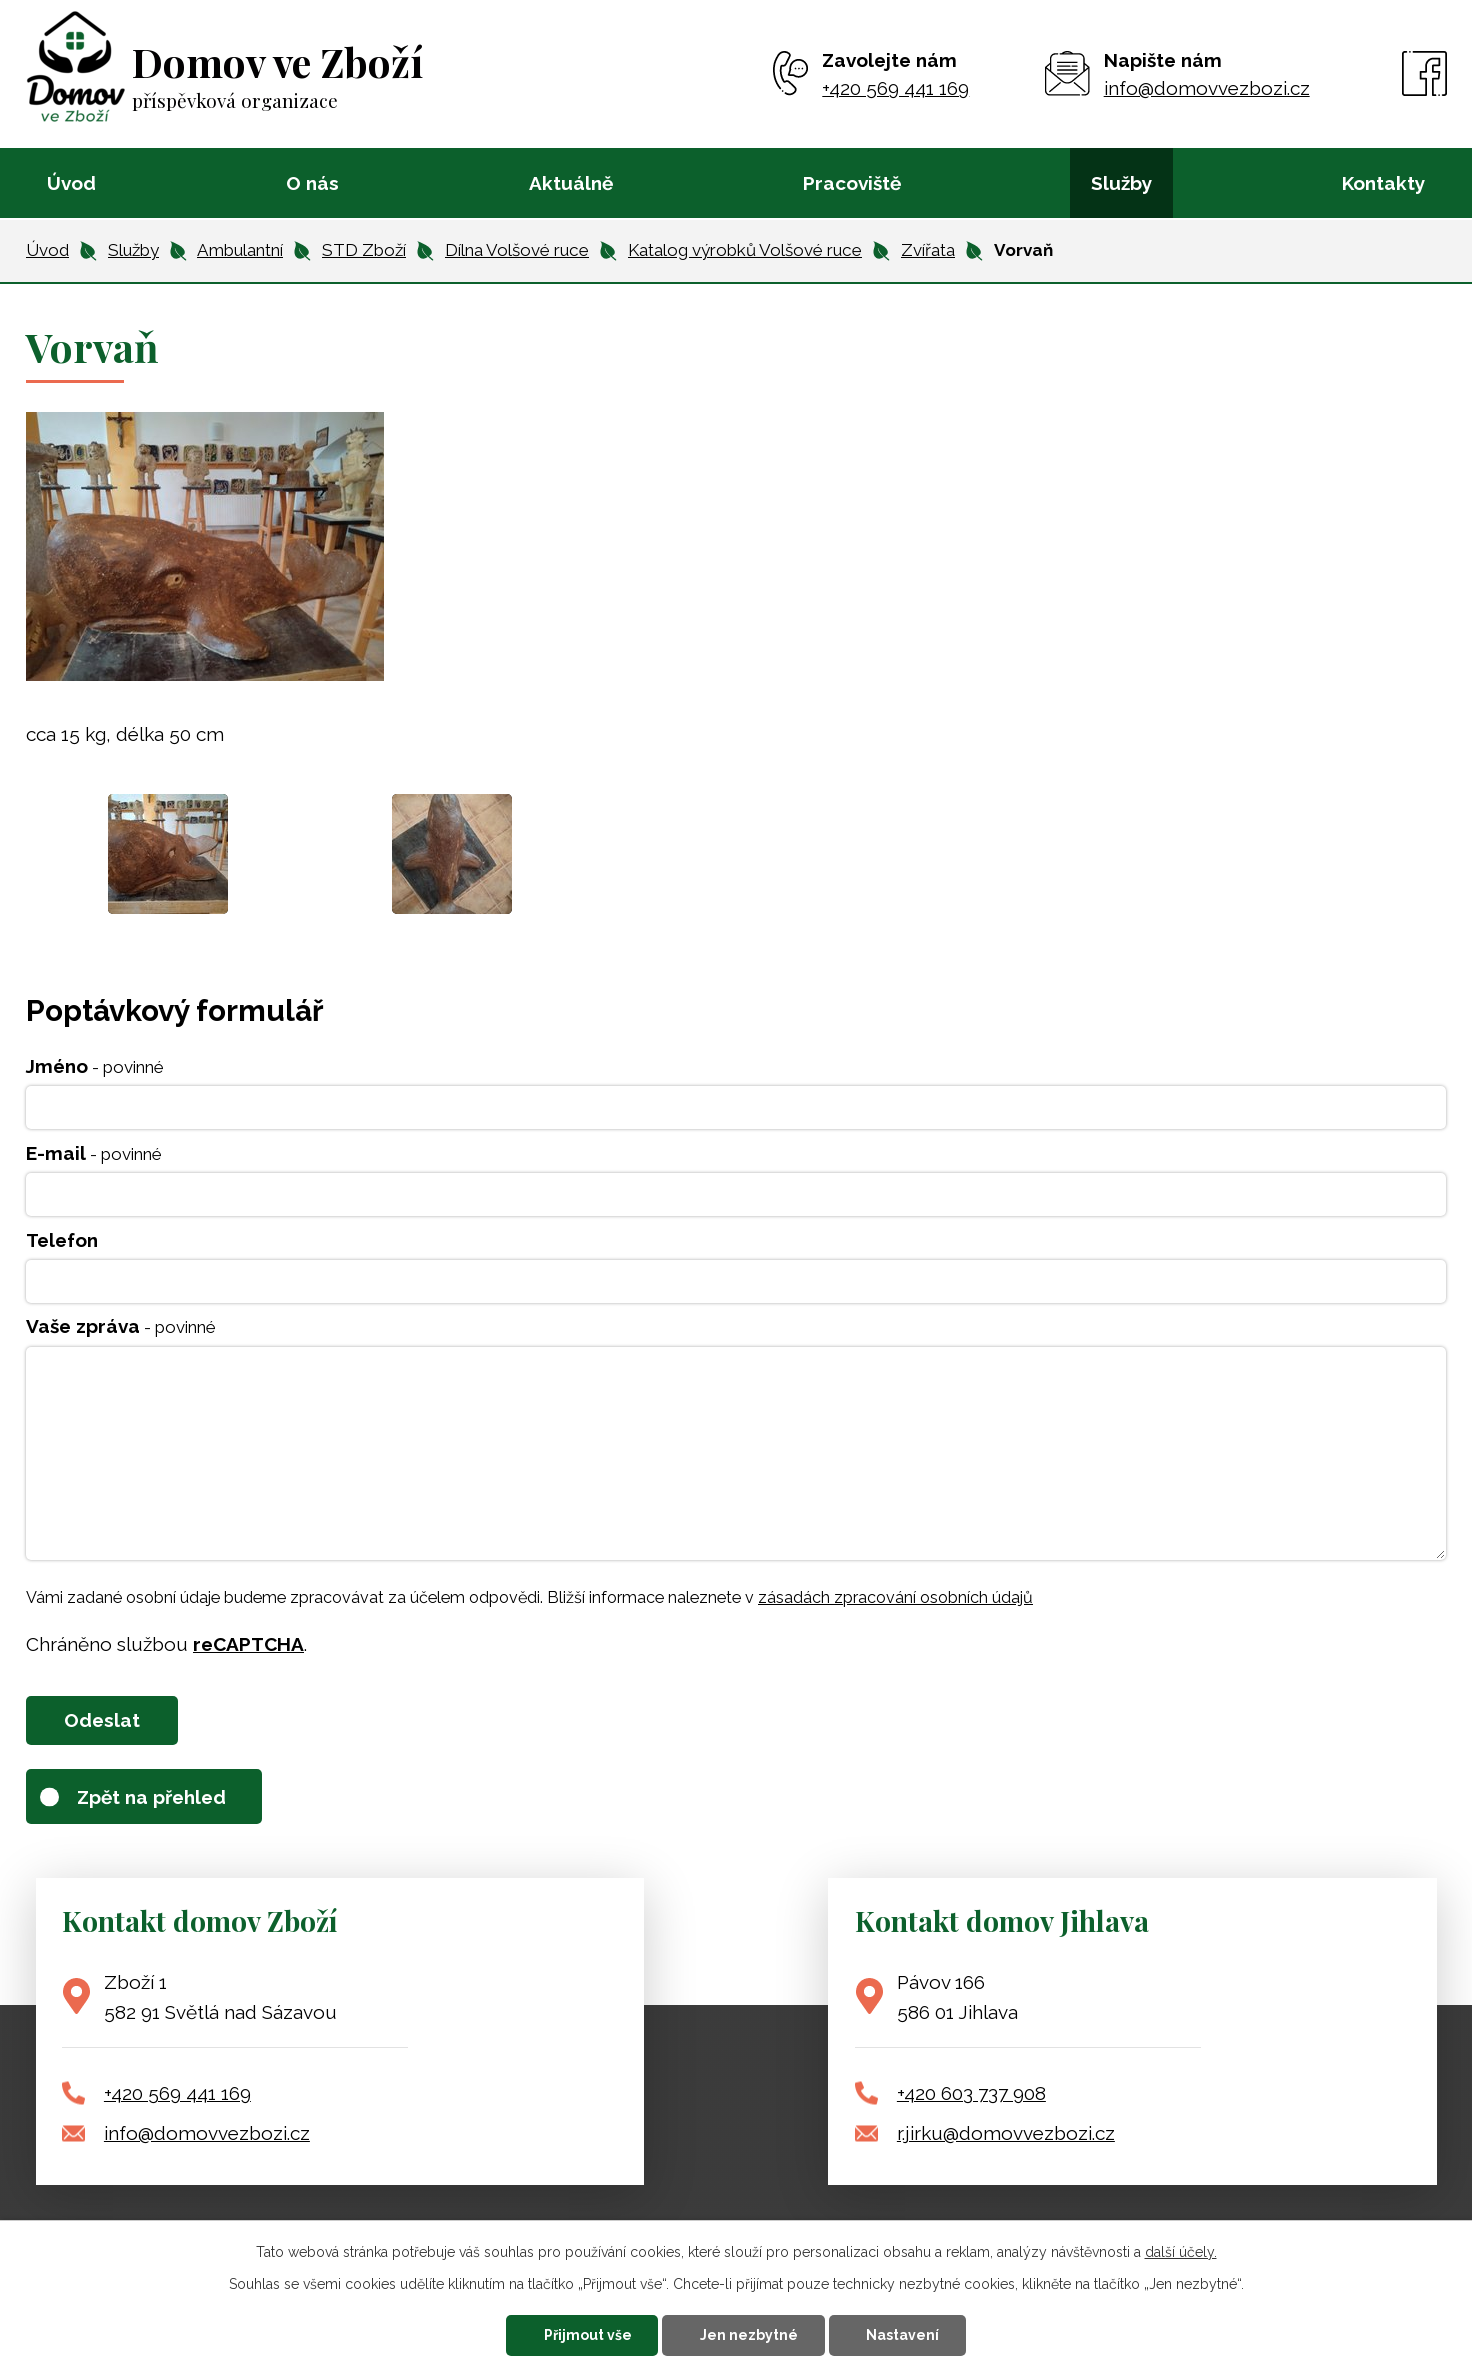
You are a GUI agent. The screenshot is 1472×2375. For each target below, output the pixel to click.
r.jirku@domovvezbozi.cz (1006, 2133)
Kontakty (1383, 183)
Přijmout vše (588, 2335)
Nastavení (902, 2335)
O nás (312, 183)
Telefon (62, 1240)
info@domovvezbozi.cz (207, 2133)
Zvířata (928, 250)
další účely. (1181, 2252)
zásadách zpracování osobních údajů (895, 1597)
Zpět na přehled (151, 1797)
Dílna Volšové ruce (517, 250)
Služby (1121, 183)
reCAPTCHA (248, 1644)
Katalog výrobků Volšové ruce (745, 250)
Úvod (71, 183)
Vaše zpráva (121, 1326)
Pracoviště (852, 183)
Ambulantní (240, 250)
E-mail (94, 1153)
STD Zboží (364, 250)
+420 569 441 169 (177, 2093)
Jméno (95, 1066)
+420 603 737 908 (971, 2093)
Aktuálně (571, 183)
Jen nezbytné (749, 2335)
